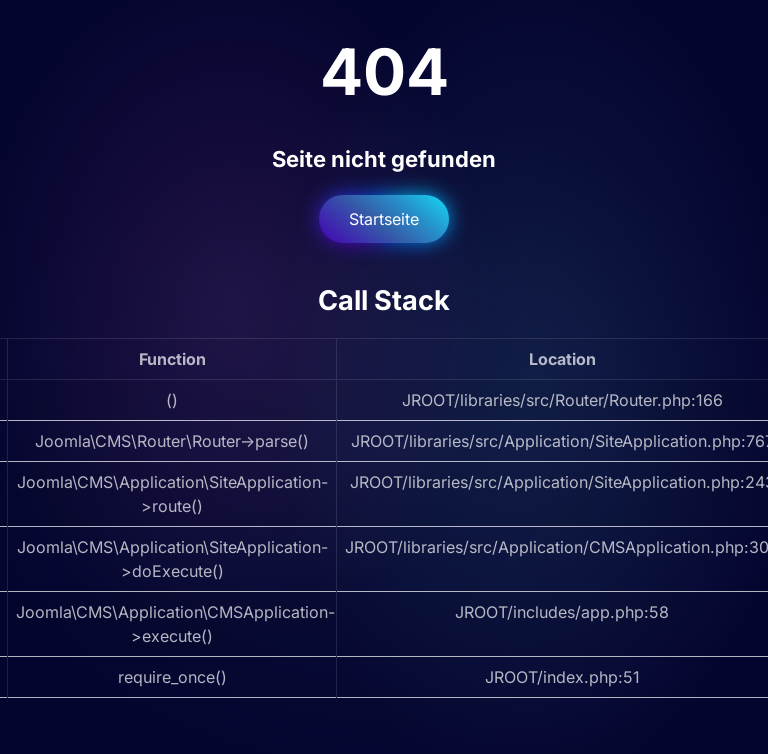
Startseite (384, 219)
